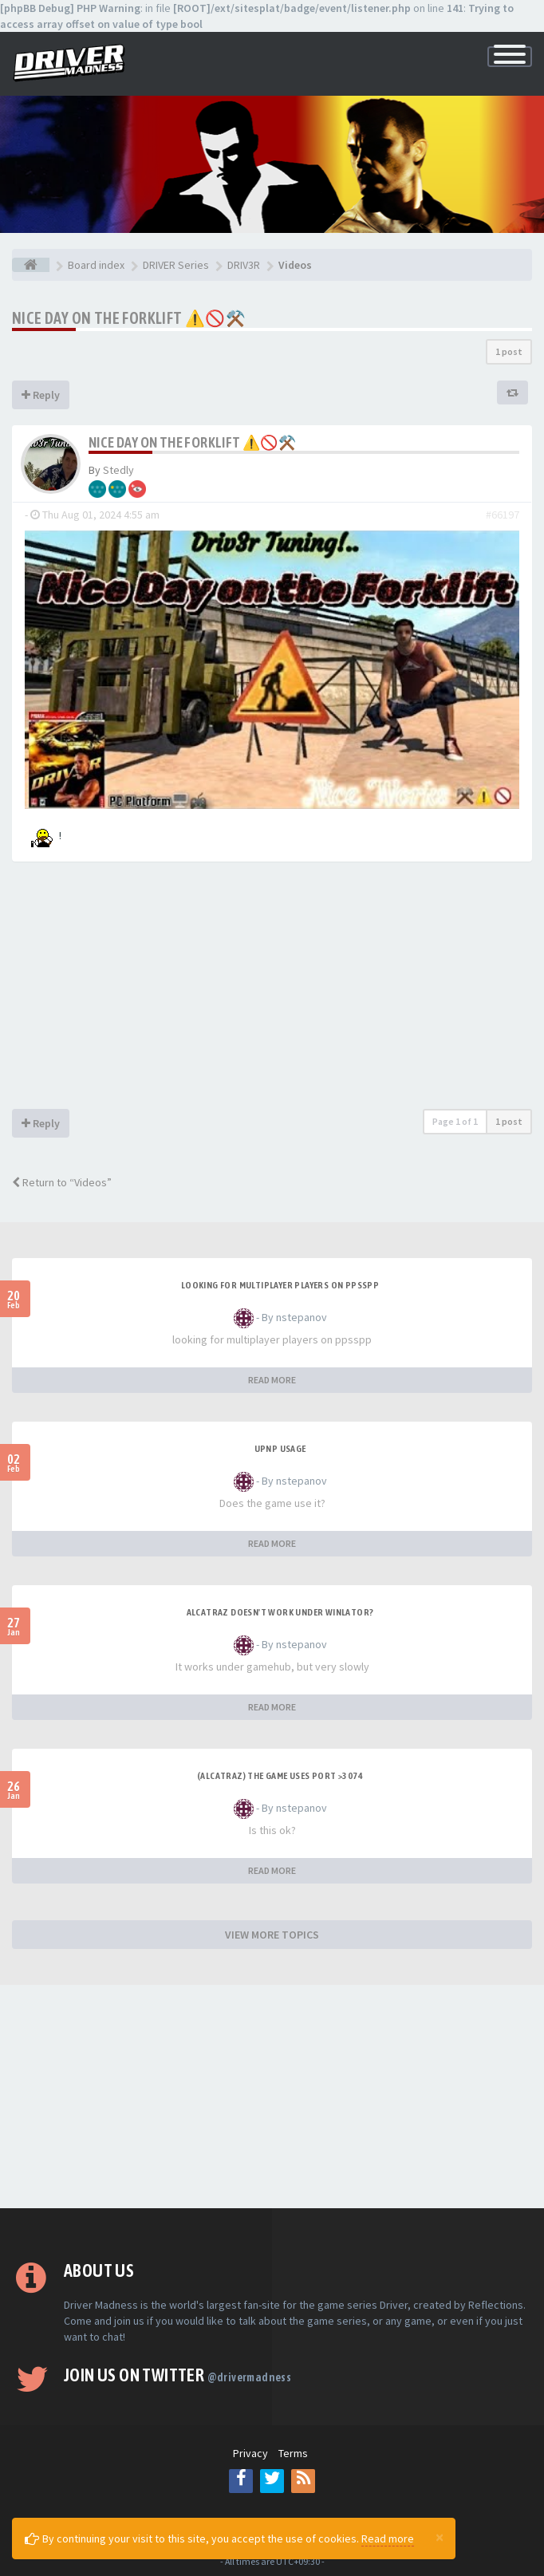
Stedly (118, 470)
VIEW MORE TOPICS (272, 1934)
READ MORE (272, 1380)
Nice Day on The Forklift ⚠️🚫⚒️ (129, 318)
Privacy (250, 2453)
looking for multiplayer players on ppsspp (280, 1285)
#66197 (502, 514)
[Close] (439, 2537)
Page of (455, 1121)
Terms (293, 2453)
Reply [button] (41, 395)
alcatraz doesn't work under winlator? (280, 1612)
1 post (508, 351)
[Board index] (30, 265)
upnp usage (280, 1448)
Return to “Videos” (62, 1182)
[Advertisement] (272, 989)
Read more (387, 2538)
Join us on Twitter (177, 2375)
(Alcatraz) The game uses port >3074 (280, 1775)
